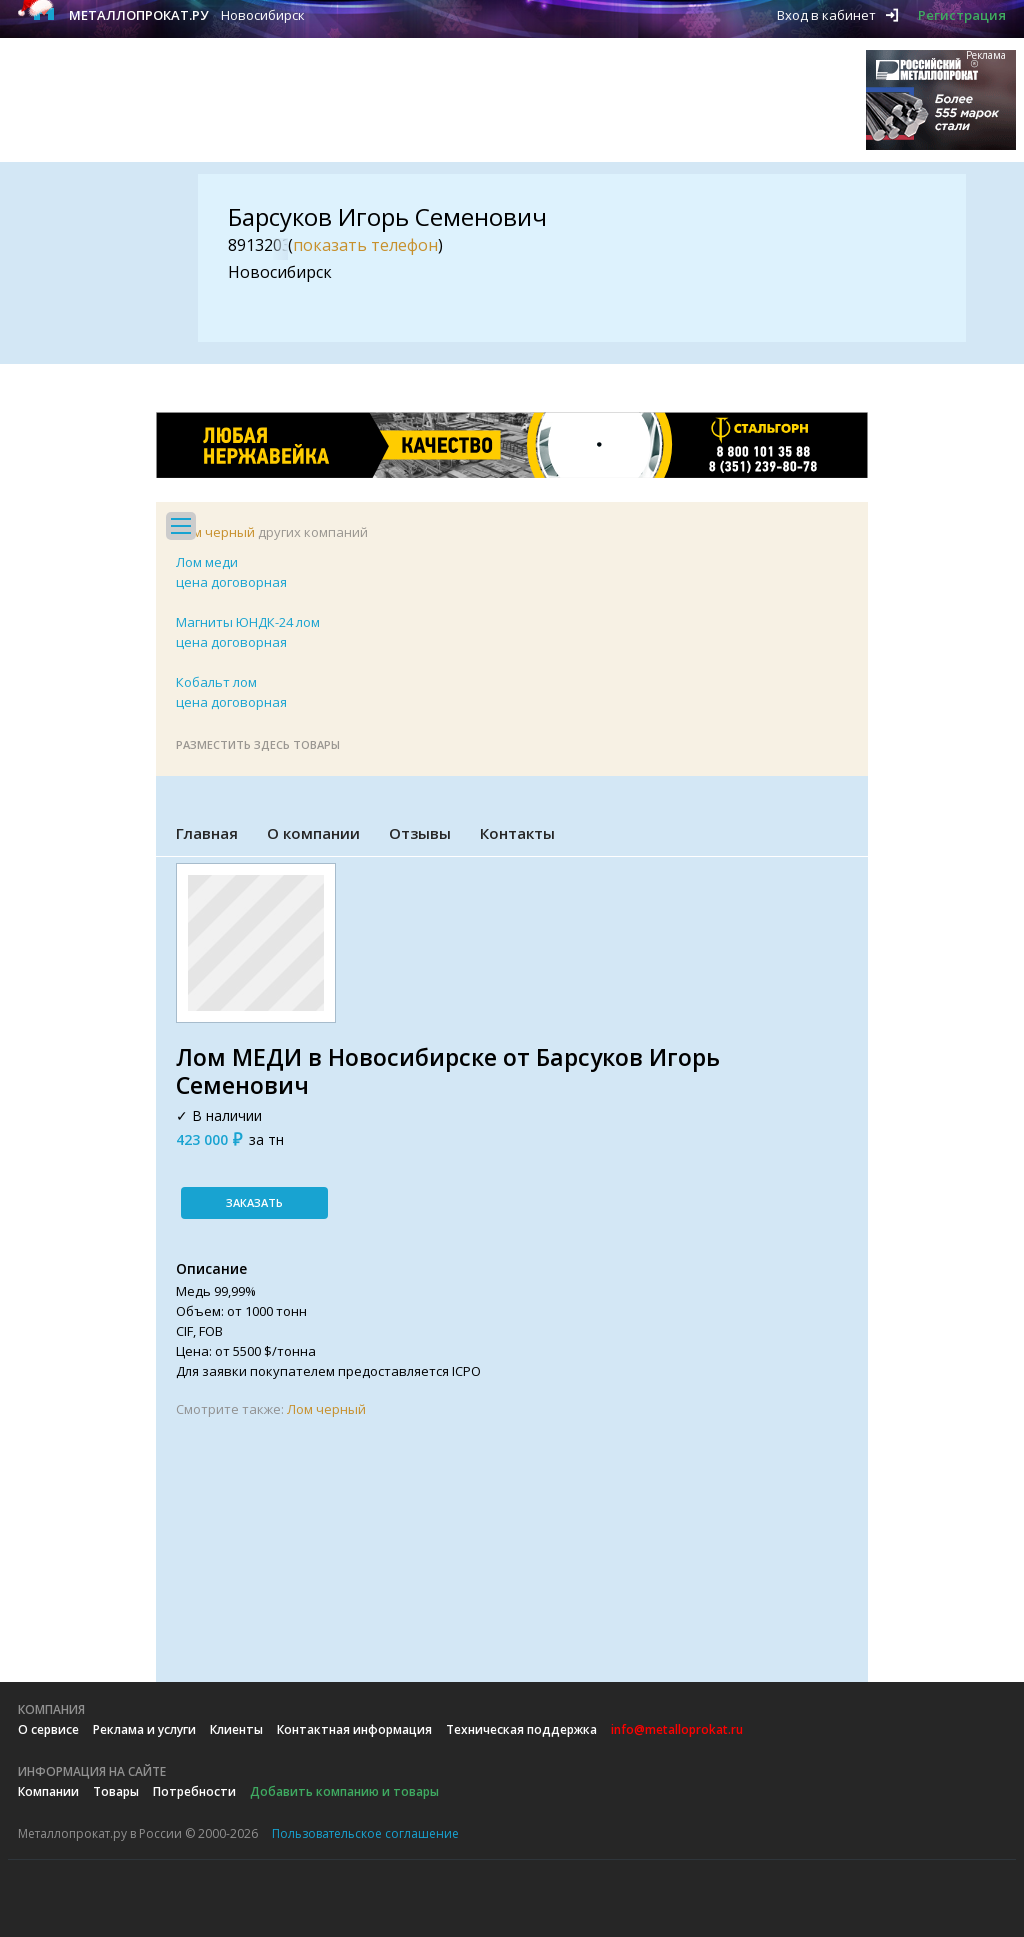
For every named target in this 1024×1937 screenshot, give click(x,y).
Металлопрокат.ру (138, 15)
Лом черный (215, 532)
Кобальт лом (216, 682)
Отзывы (420, 833)
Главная (207, 833)
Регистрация (962, 15)
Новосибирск (263, 15)
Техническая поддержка (521, 1729)
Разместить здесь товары (258, 744)
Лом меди (207, 562)
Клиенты (236, 1729)
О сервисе (48, 1729)
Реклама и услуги (144, 1729)
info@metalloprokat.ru (677, 1729)
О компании (313, 833)
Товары (116, 1791)
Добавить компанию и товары (344, 1791)
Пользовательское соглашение (365, 1833)
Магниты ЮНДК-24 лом (248, 622)
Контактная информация (354, 1729)
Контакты (517, 833)
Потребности (194, 1791)
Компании (48, 1791)
